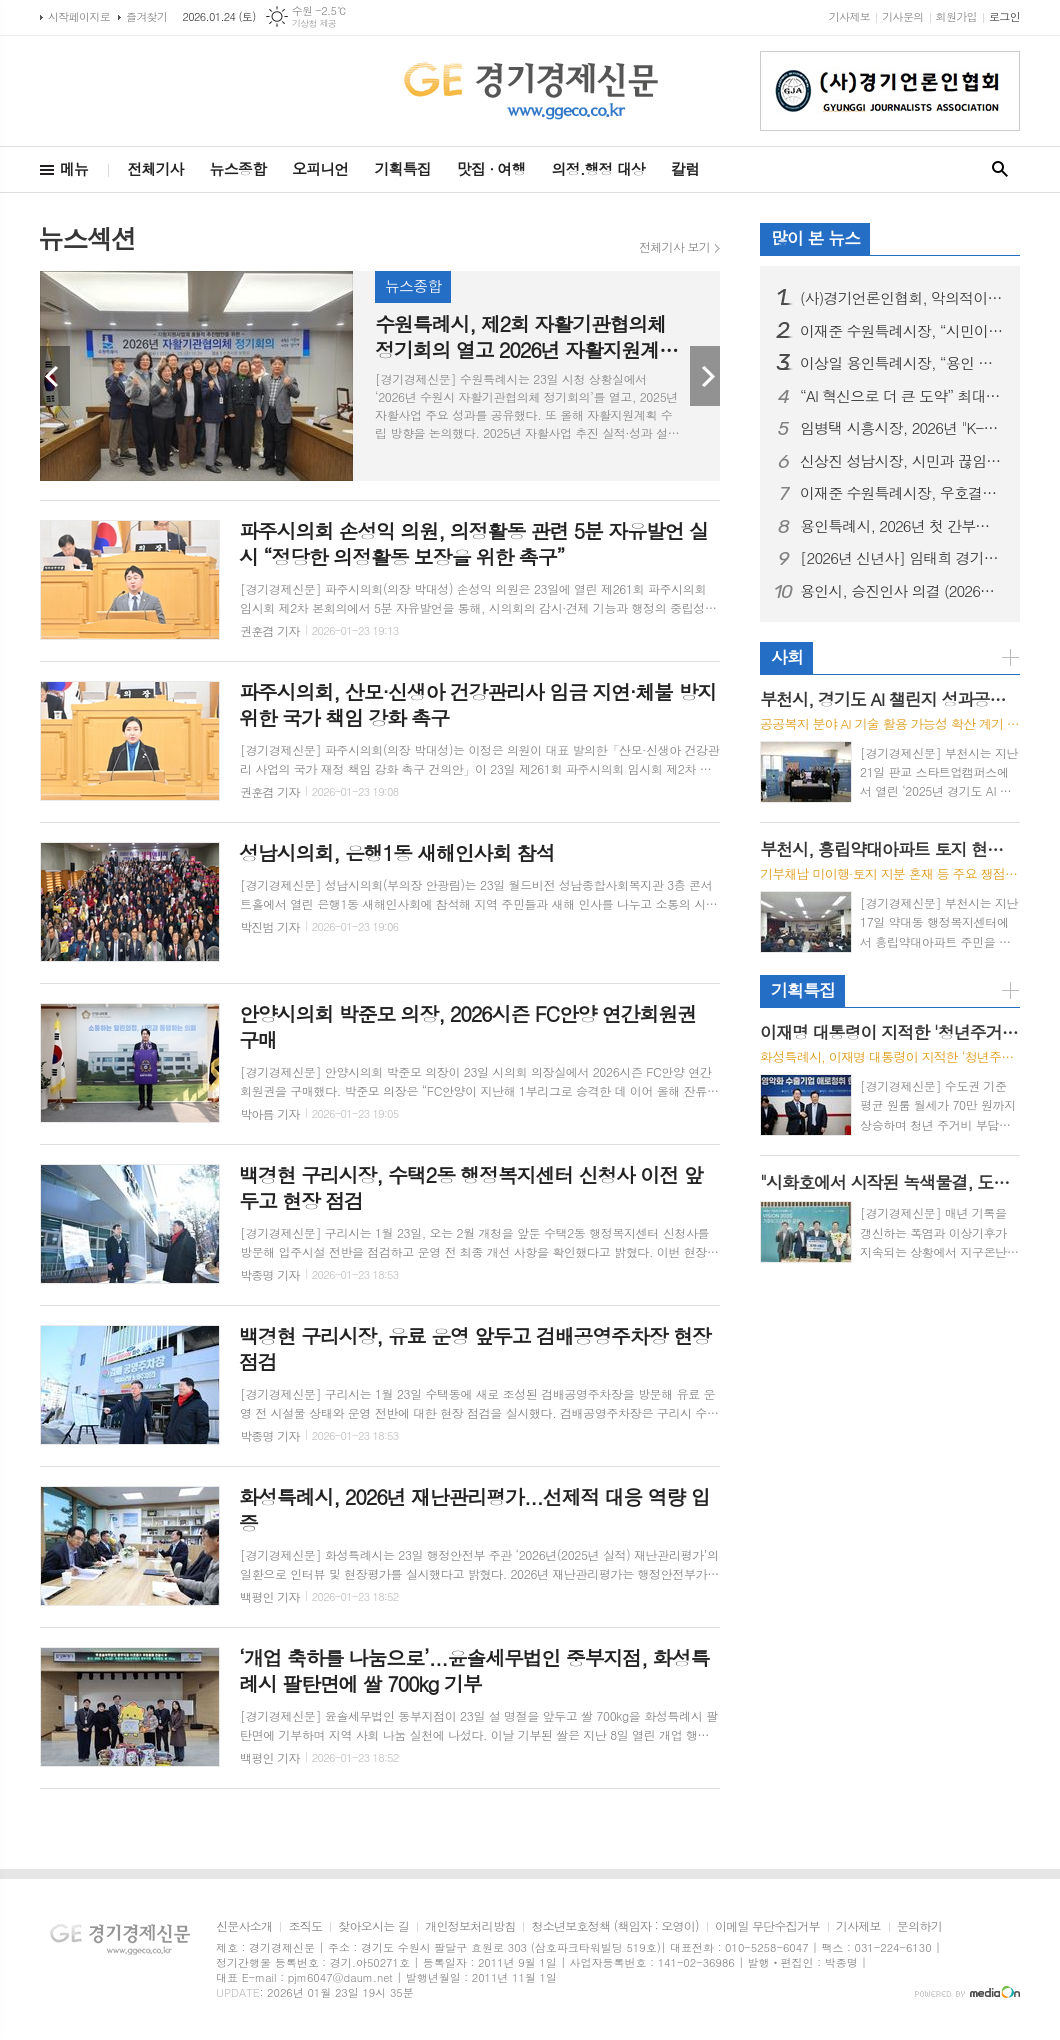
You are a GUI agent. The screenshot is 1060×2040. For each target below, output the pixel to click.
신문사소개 (244, 1926)
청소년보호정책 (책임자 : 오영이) (614, 1926)
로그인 (1004, 16)
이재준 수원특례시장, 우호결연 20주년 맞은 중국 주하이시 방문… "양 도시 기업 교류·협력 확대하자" (902, 493)
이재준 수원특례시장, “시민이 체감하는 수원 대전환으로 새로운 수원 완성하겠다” (902, 331)
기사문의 (902, 16)
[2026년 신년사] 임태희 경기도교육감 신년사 (902, 558)
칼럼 (685, 168)
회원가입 (956, 16)
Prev (55, 376)
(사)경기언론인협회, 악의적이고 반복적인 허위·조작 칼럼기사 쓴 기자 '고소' (902, 298)
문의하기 (919, 1926)
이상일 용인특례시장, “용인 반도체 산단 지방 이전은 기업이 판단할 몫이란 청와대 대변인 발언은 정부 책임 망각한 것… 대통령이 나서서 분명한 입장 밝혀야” (902, 363)
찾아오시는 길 (373, 1926)
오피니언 (320, 168)
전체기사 (155, 168)
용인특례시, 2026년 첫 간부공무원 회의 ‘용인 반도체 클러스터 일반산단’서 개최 (902, 526)
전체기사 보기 (674, 247)
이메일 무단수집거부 (767, 1926)
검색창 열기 (1000, 169)
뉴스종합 (238, 168)
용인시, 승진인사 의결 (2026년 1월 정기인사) (902, 591)
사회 (787, 657)
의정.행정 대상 (598, 168)
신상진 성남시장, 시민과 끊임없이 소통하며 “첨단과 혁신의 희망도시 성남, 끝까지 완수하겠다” (902, 461)
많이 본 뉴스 (815, 238)
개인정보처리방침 (470, 1926)
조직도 (305, 1926)
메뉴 (74, 168)
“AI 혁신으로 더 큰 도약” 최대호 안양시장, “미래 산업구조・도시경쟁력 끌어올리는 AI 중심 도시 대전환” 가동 (902, 396)
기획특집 (402, 168)
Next (705, 376)
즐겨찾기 (146, 16)
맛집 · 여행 (491, 168)
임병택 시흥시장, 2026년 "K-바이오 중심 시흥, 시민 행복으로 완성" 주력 (902, 428)
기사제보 (849, 16)
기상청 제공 (314, 23)
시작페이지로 (79, 16)
